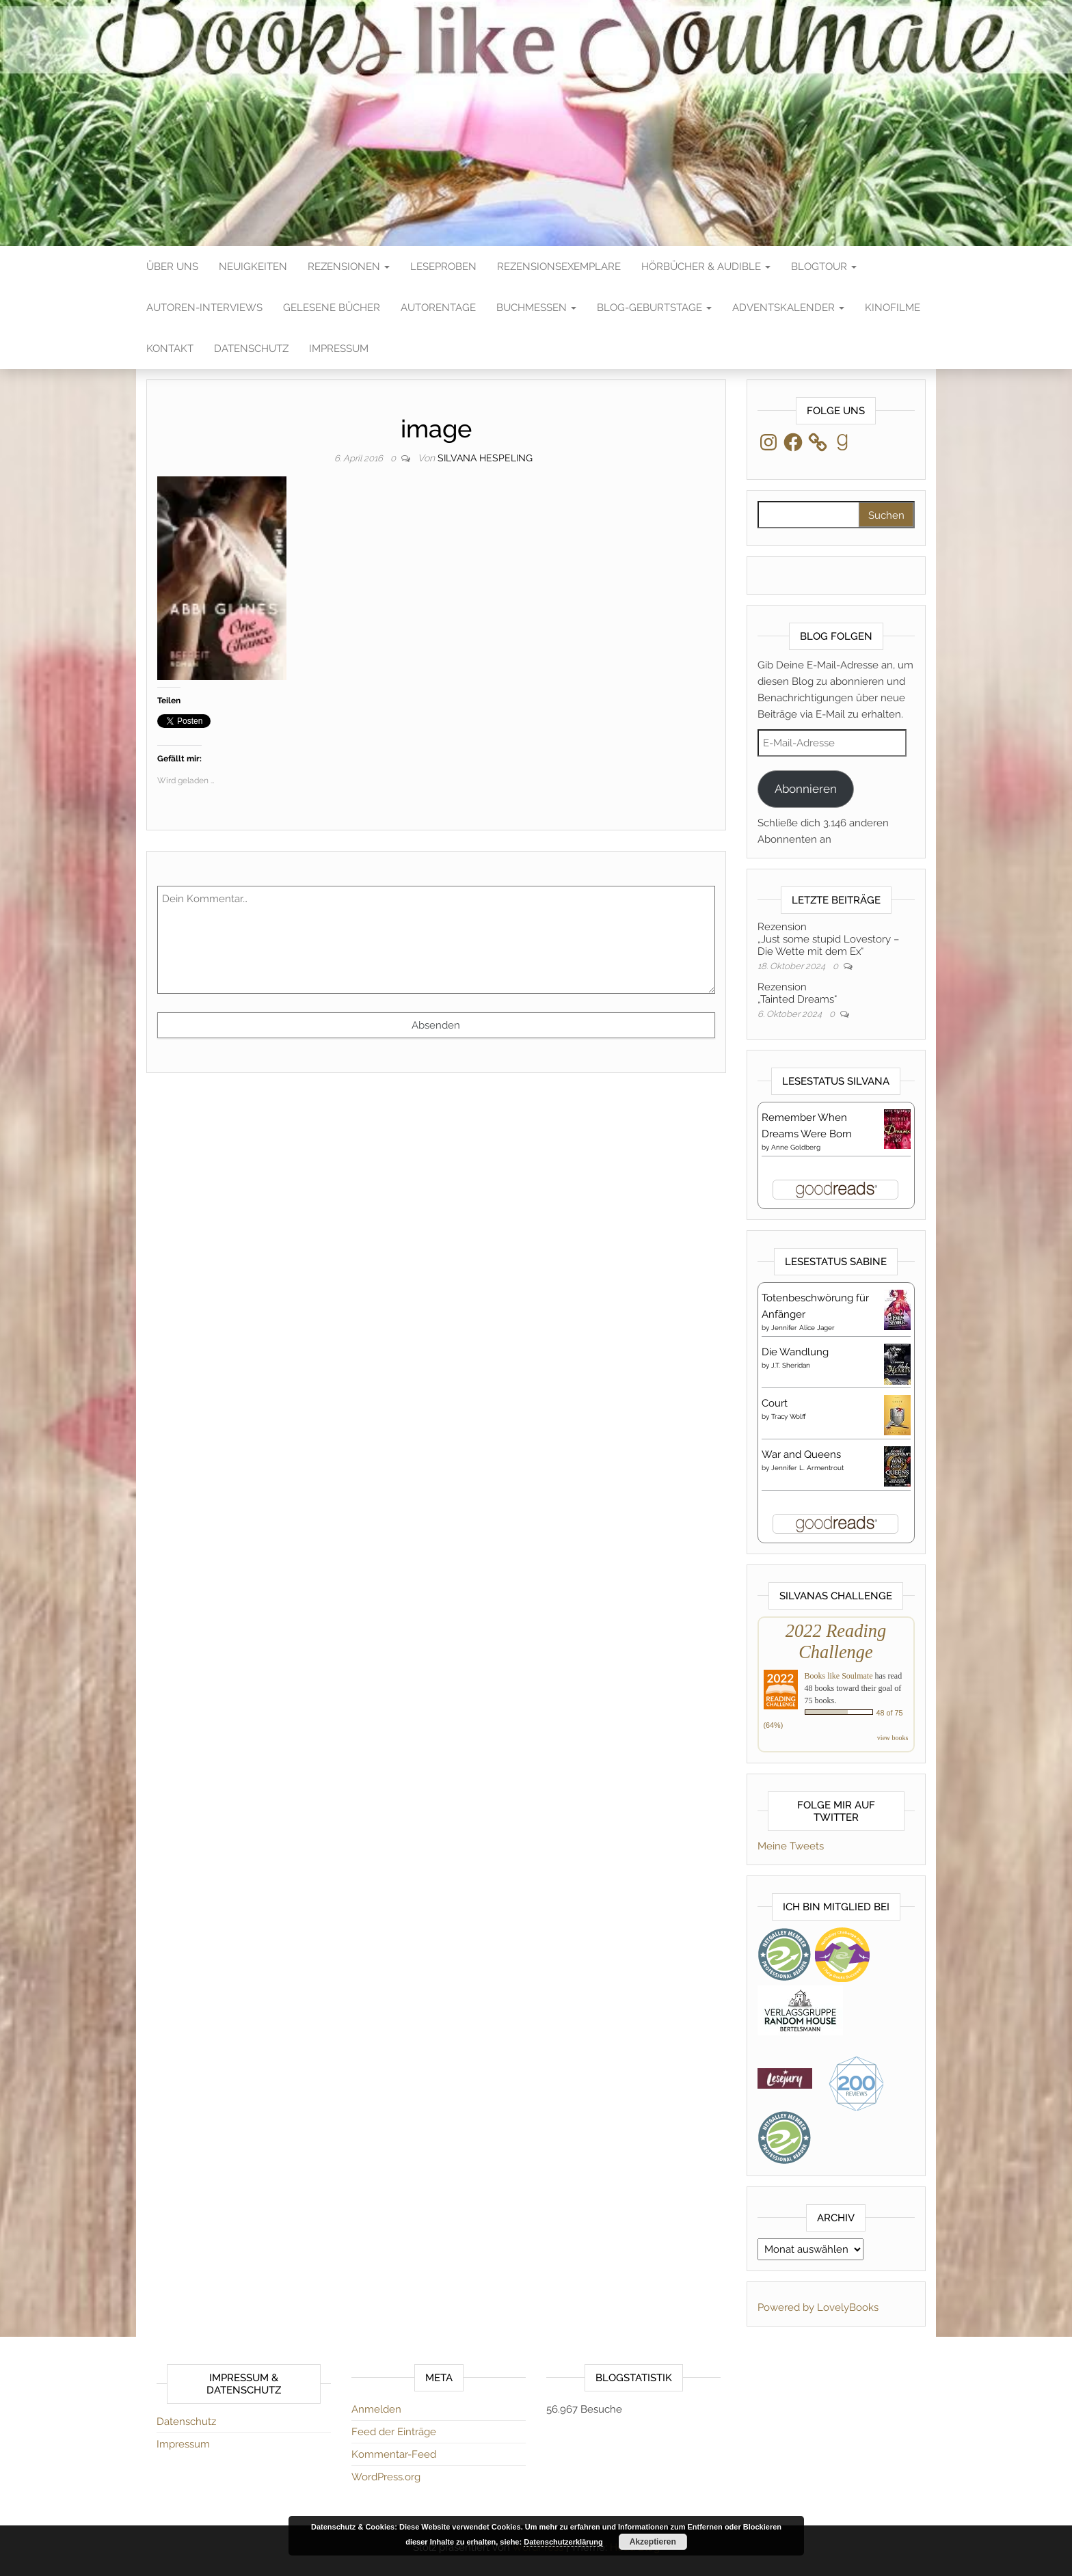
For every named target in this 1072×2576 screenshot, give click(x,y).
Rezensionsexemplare (559, 266)
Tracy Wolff (788, 1416)
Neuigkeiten (253, 266)
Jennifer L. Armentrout (807, 1468)
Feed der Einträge (393, 2432)
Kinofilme (892, 307)
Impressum (338, 348)
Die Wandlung (795, 1352)
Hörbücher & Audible (705, 266)
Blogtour (824, 266)
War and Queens (801, 1454)
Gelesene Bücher (331, 307)
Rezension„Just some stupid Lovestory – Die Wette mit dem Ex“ (828, 939)
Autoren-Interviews (204, 307)
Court (775, 1403)
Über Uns (172, 266)
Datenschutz (251, 348)
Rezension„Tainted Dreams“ (797, 993)
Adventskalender (788, 307)
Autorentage (438, 307)
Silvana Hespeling (485, 457)
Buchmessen (536, 307)
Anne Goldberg (795, 1147)
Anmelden (376, 2409)
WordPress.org (385, 2477)
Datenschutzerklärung (563, 2542)
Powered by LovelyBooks (818, 2307)
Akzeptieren (653, 2542)
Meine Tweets (791, 1846)
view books (893, 1737)
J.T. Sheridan (790, 1365)
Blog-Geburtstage (654, 307)
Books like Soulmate (839, 1676)
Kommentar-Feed (393, 2454)
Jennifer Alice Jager (803, 1327)
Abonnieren (806, 789)
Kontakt (169, 348)
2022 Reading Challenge (836, 1641)
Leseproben (443, 266)
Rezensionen (349, 266)
